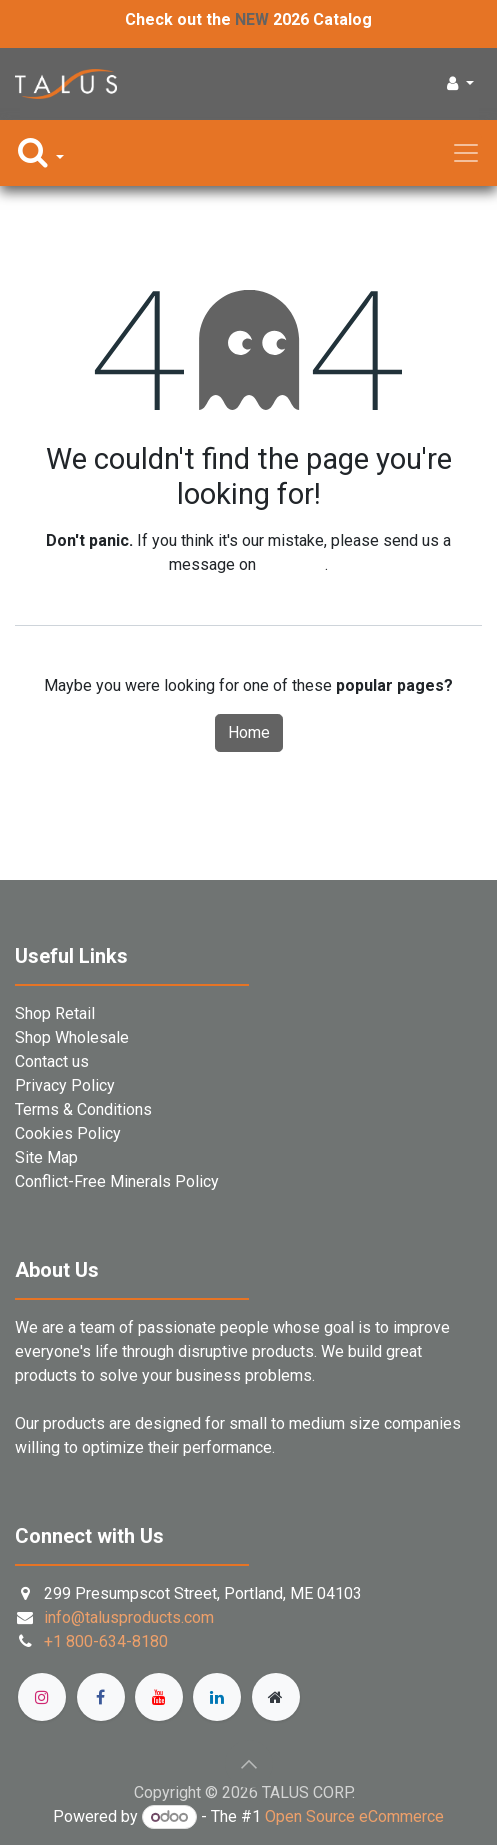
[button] (460, 83)
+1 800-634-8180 (106, 1641)
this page (292, 564)
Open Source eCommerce (354, 1816)
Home (249, 732)
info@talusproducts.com (129, 1617)
